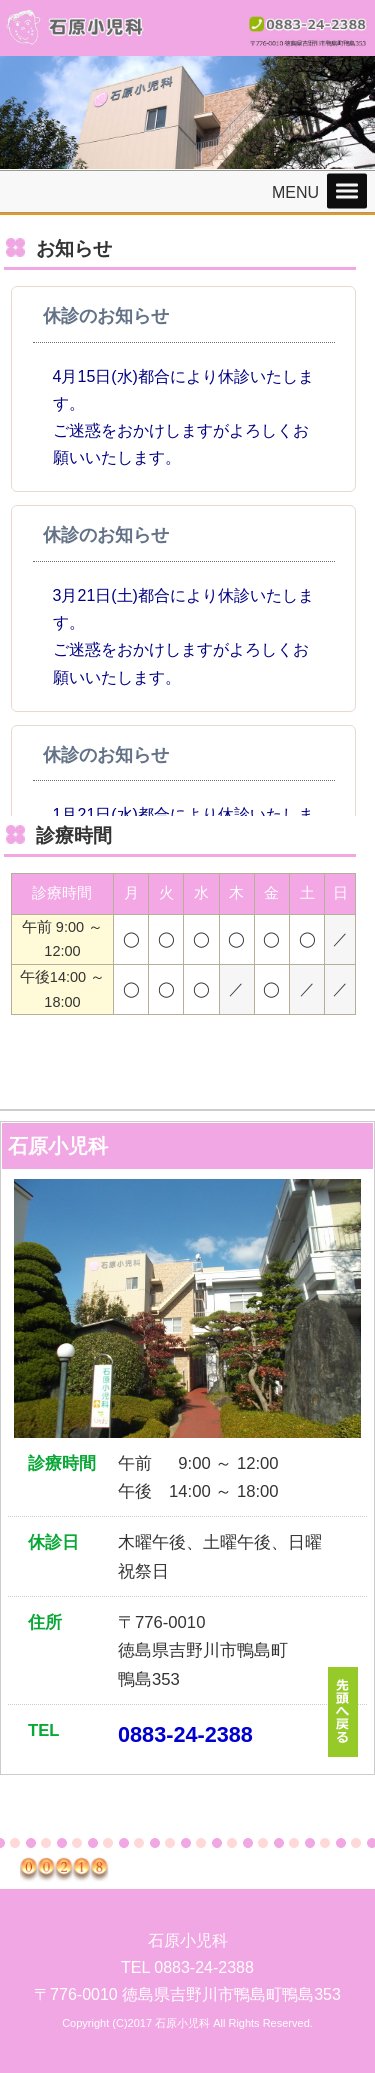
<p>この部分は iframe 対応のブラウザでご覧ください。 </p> (183, 551)
